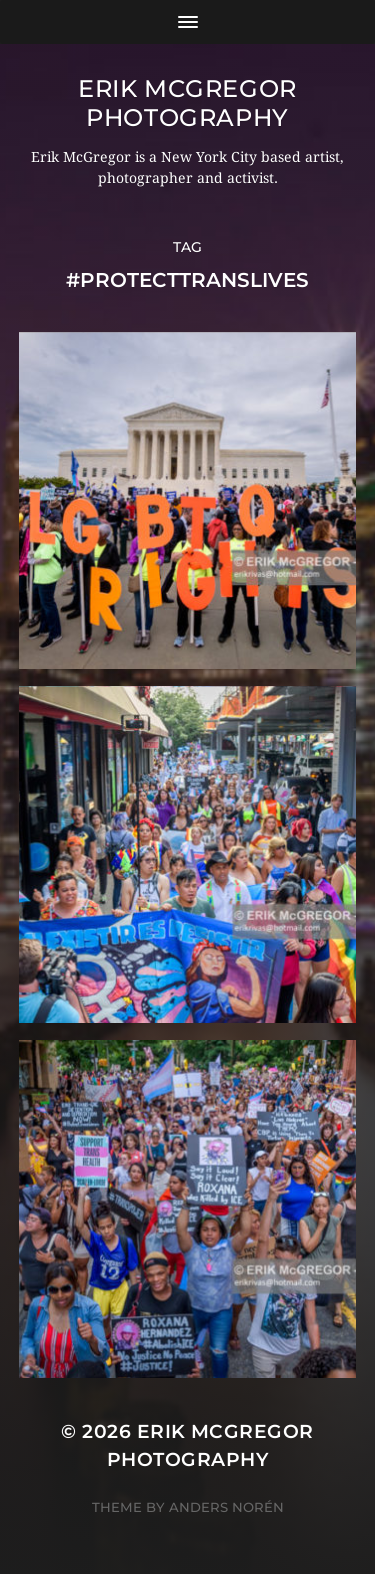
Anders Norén (226, 1507)
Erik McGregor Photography (187, 103)
